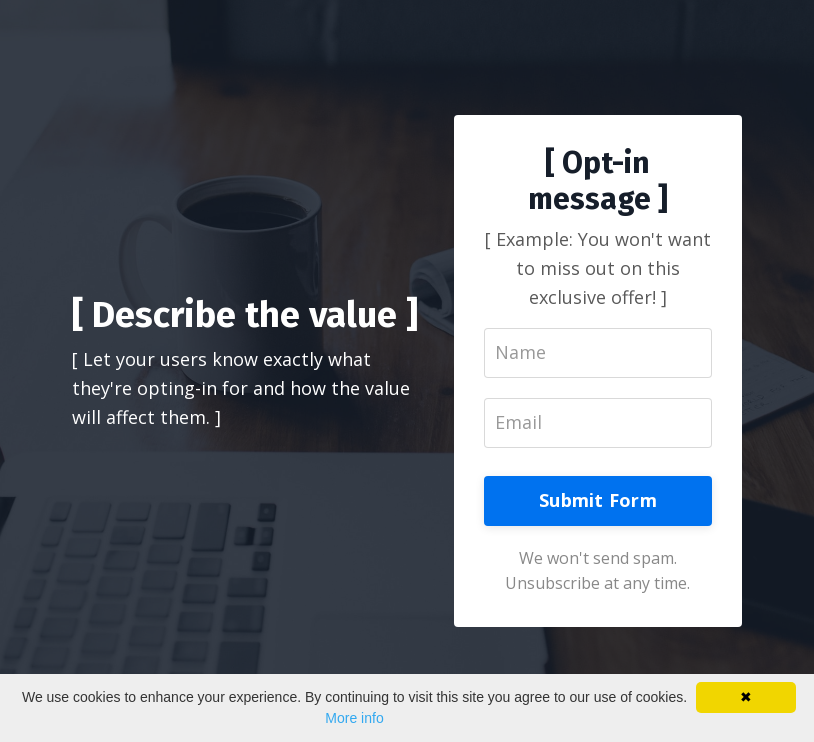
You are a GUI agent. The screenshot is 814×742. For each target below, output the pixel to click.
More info (354, 718)
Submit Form (598, 500)
